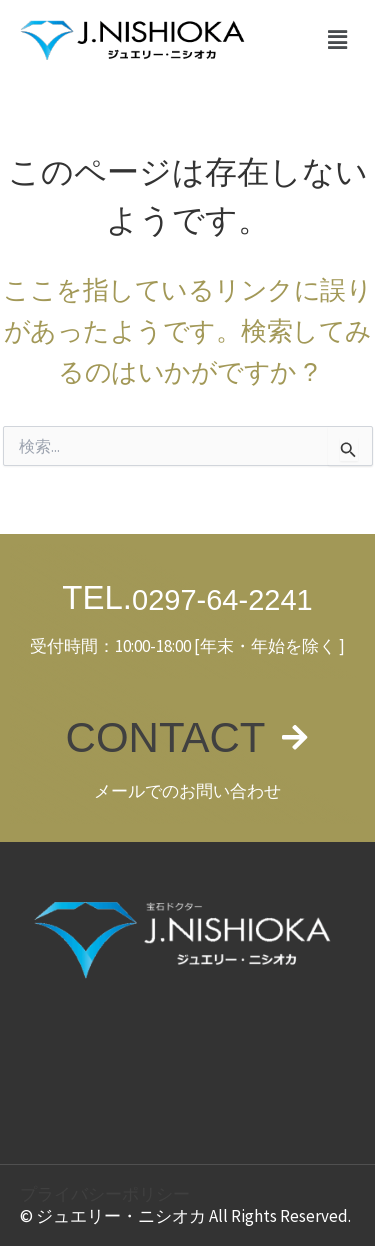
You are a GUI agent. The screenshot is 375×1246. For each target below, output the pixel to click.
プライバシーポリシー (105, 1194)
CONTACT (166, 737)
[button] (338, 40)
